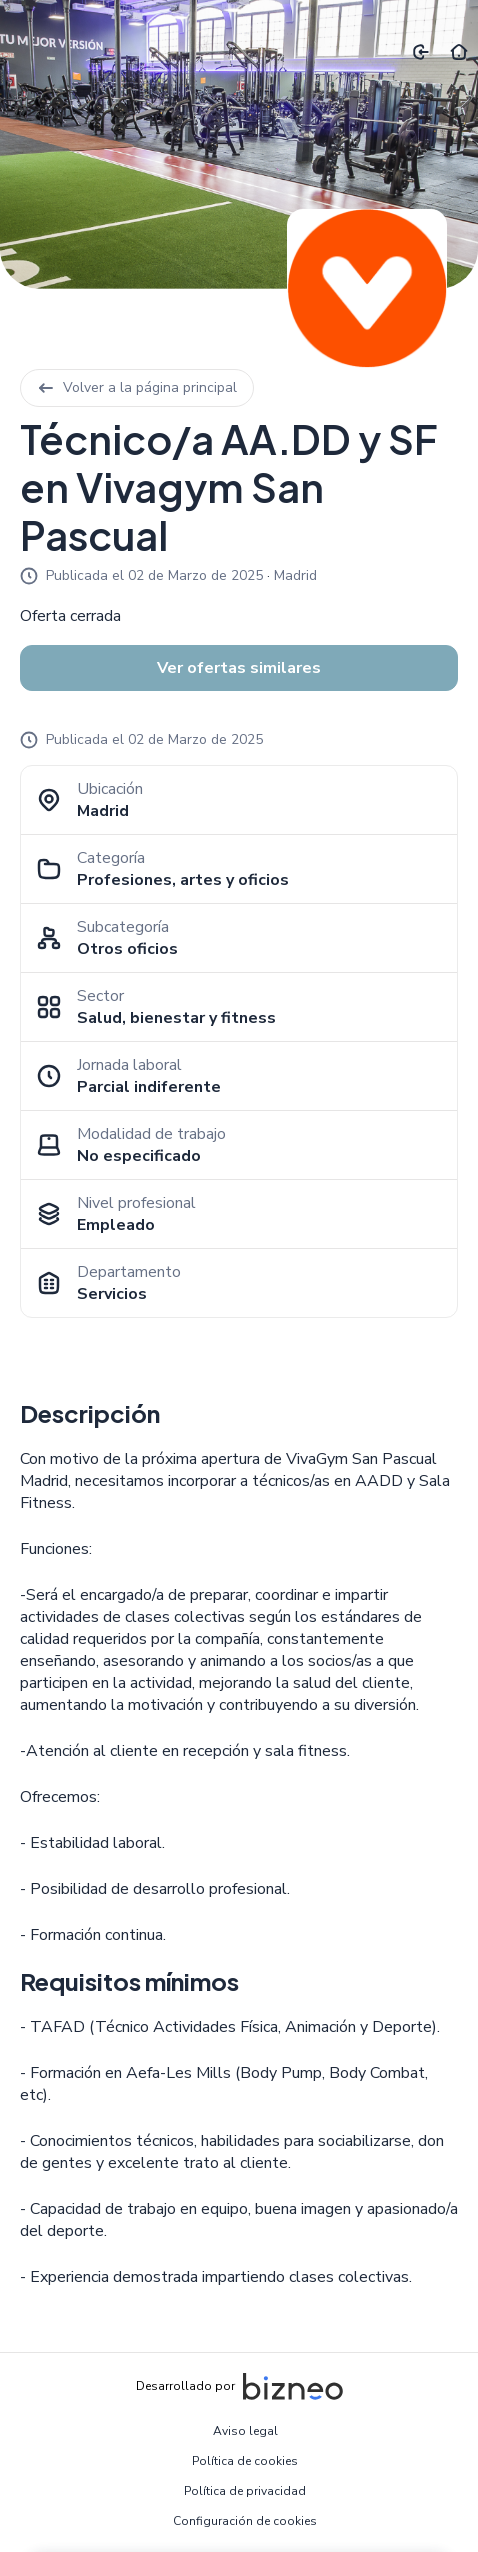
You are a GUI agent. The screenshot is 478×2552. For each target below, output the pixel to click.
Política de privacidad (245, 2491)
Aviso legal (245, 2431)
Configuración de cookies (245, 2521)
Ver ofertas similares (239, 668)
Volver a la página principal (137, 387)
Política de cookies (245, 2461)
